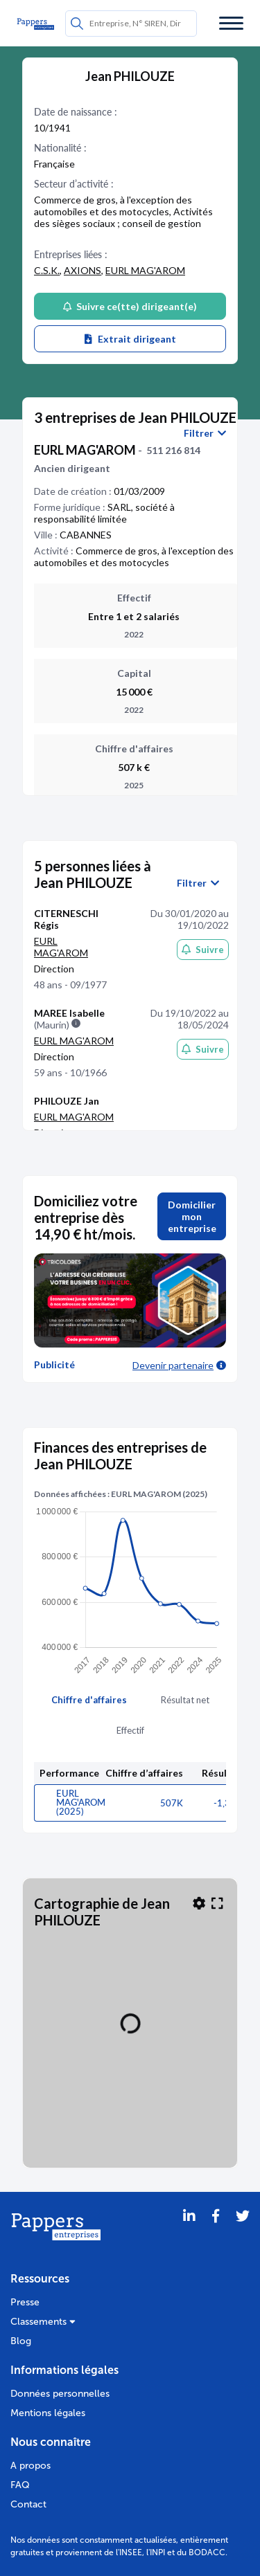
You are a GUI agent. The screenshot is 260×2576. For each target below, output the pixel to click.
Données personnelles (60, 2394)
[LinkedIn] (189, 2233)
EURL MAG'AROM (145, 270)
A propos (30, 2465)
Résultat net (185, 1699)
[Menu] (231, 23)
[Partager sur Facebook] (215, 2233)
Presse (25, 2302)
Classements (43, 2322)
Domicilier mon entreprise (192, 1216)
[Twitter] (243, 2233)
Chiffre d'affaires (89, 1699)
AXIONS (82, 270)
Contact (28, 2504)
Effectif (130, 1730)
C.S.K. (47, 270)
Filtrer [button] (205, 433)
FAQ (20, 2485)
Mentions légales (47, 2413)
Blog (20, 2341)
